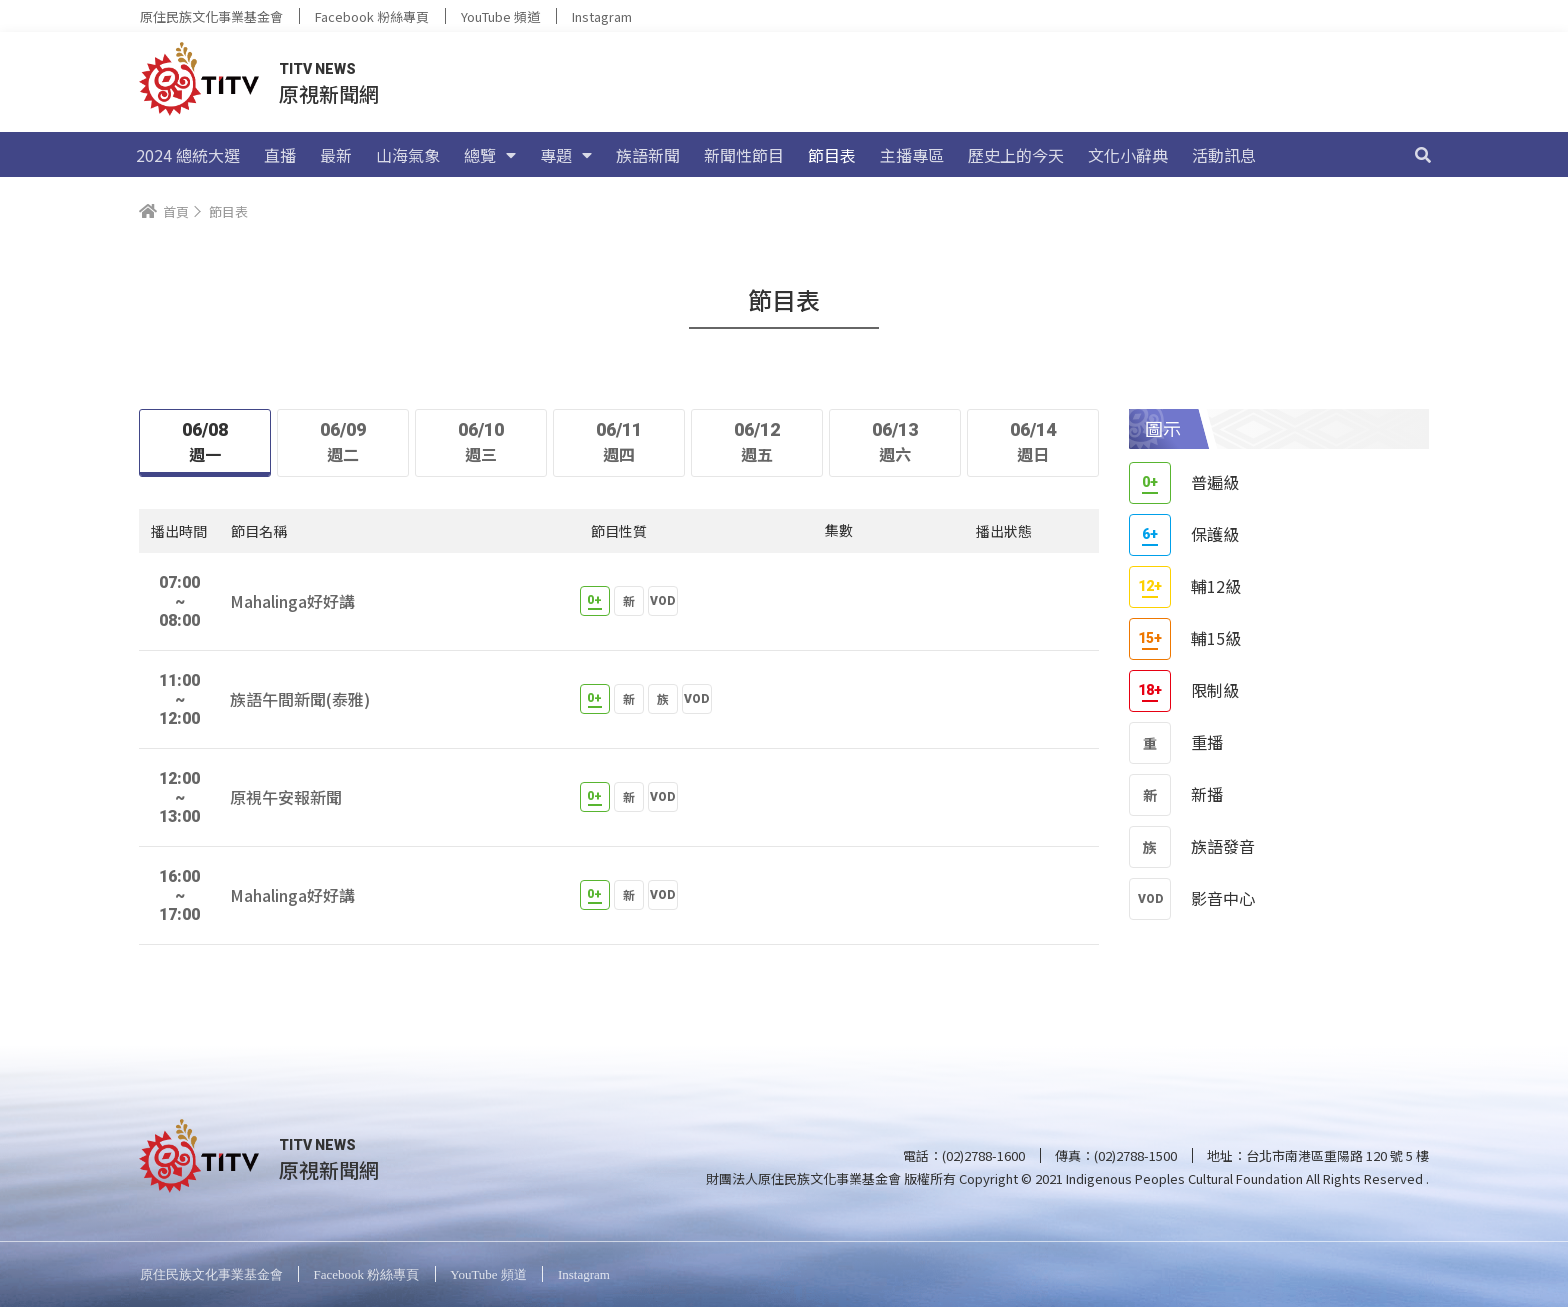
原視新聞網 (329, 93)
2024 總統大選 (188, 155)
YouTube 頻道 (500, 16)
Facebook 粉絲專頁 (372, 16)
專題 (566, 155)
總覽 (490, 155)
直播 (280, 155)
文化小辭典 (1128, 155)
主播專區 (912, 155)
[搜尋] (1423, 155)
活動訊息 (1224, 155)
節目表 (832, 155)
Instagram (602, 16)
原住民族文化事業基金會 (211, 16)
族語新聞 (648, 155)
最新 (336, 155)
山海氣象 (408, 155)
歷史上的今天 (1016, 155)
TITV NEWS (317, 69)
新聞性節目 (744, 155)
